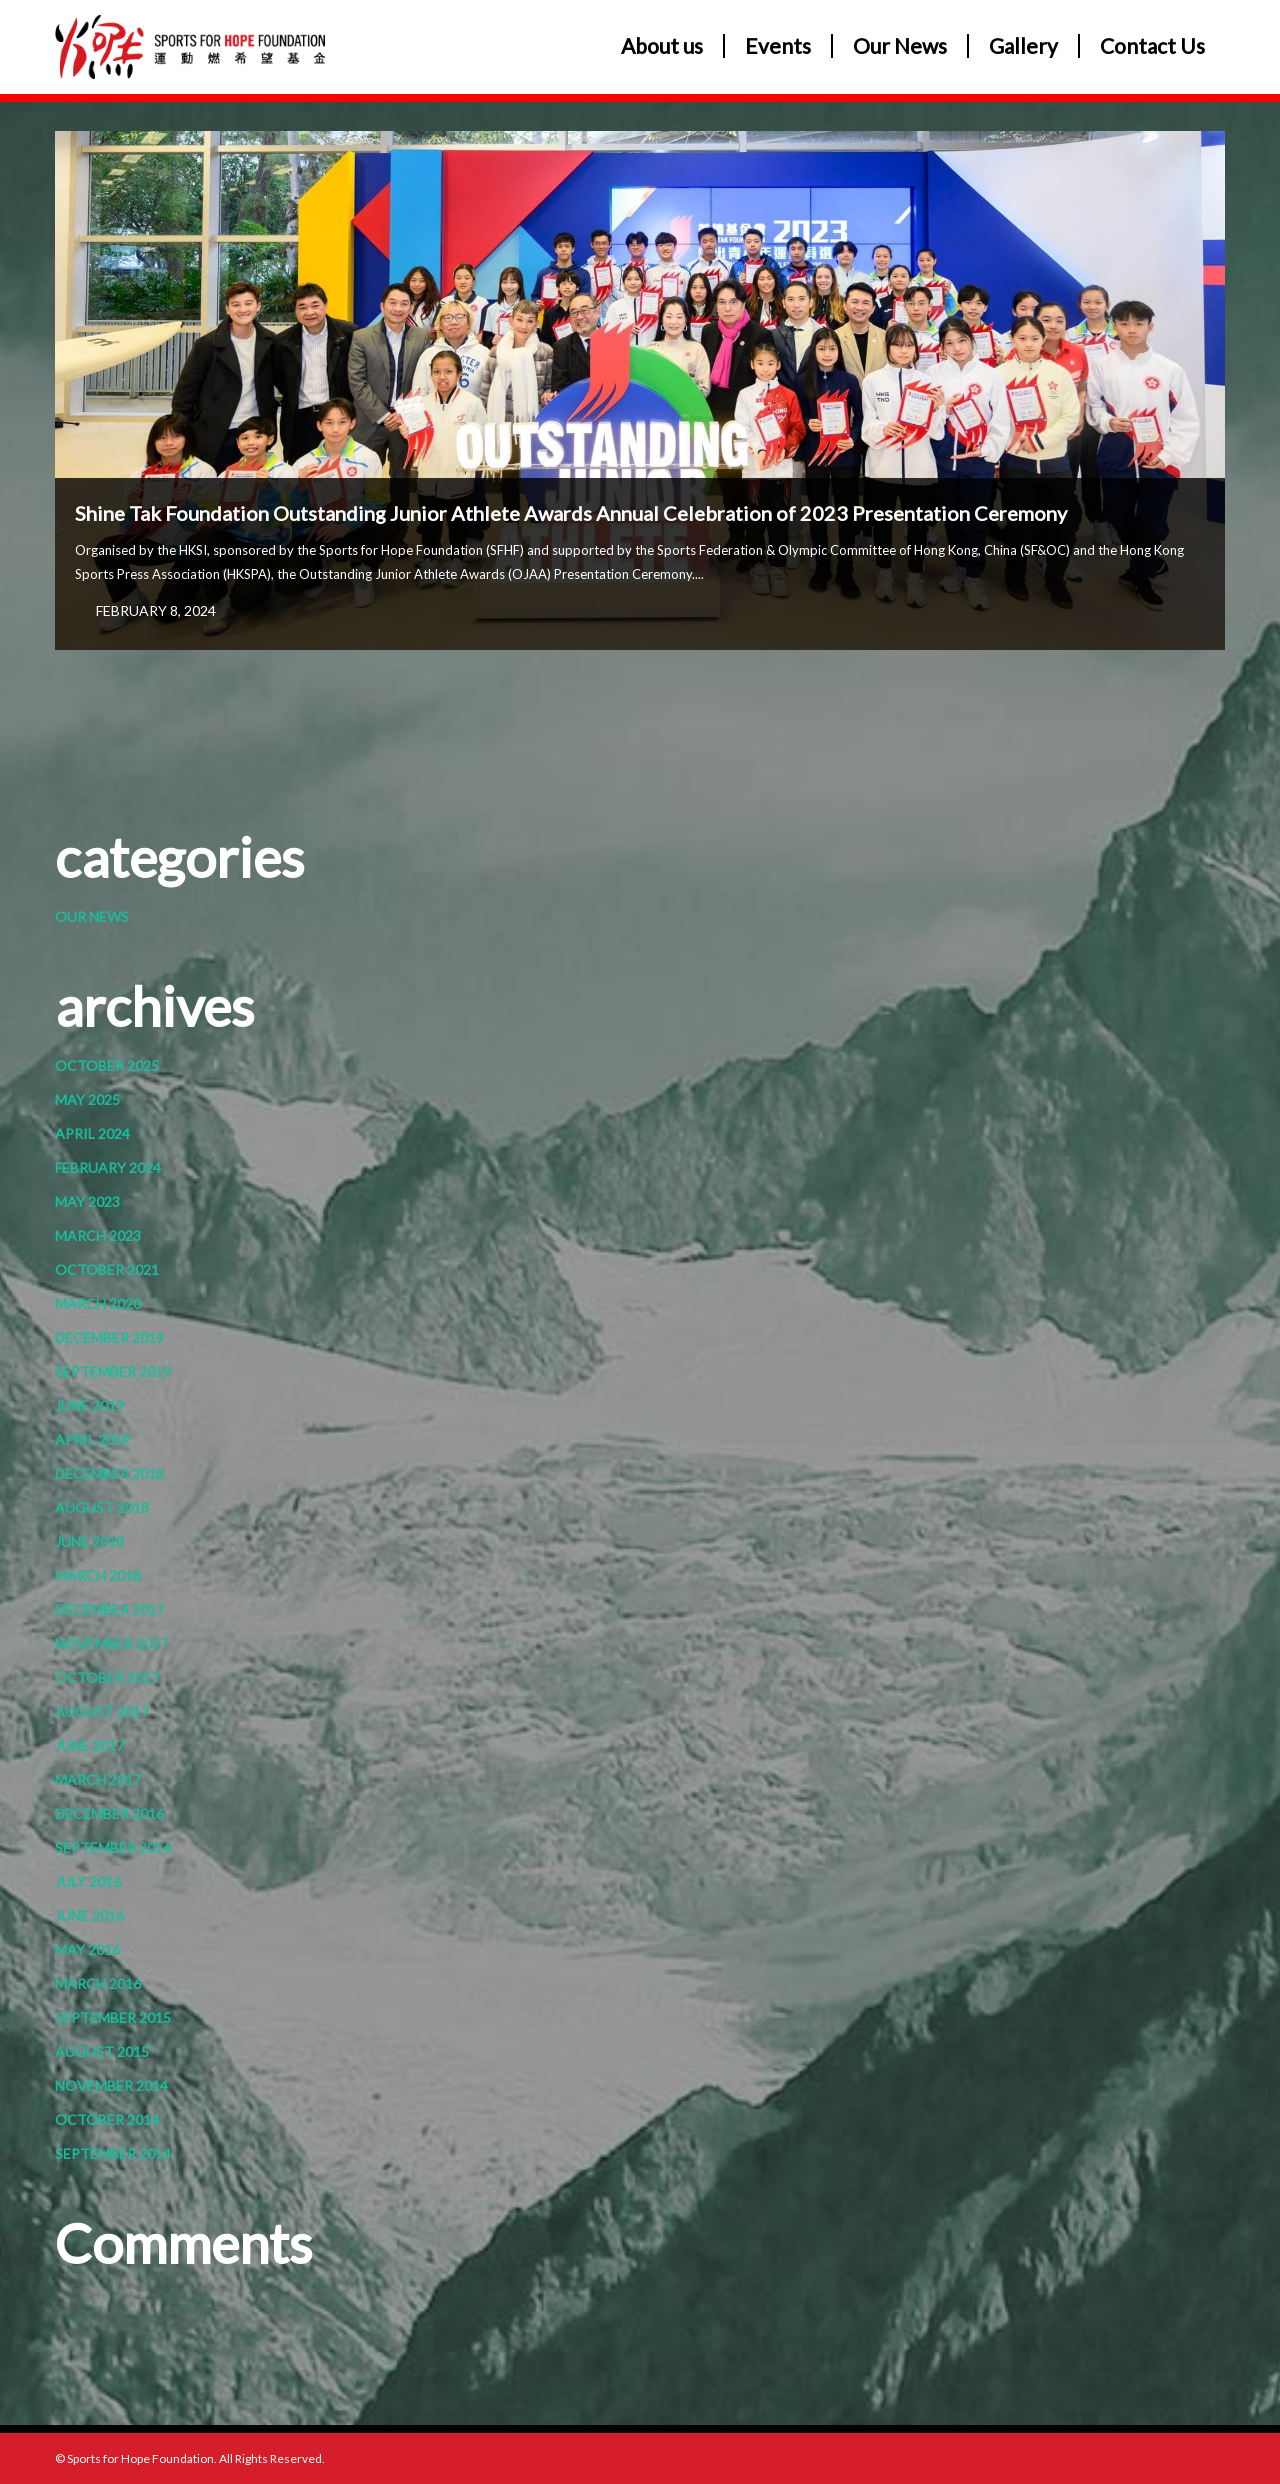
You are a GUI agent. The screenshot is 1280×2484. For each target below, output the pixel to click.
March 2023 (98, 1235)
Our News (900, 46)
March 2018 (98, 1575)
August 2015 (102, 2051)
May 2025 (87, 1099)
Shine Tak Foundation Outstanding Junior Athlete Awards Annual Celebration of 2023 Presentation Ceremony (571, 513)
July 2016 (88, 1881)
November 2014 (111, 2085)
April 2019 (92, 1439)
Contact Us (1152, 46)
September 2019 (113, 1371)
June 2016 (89, 1915)
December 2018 (109, 1473)
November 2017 (111, 1643)
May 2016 (87, 1949)
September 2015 (113, 2017)
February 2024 (108, 1167)
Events (778, 46)
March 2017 (98, 1779)
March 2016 (98, 1983)
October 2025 (107, 1065)
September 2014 (113, 2153)
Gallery (1023, 46)
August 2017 (102, 1711)
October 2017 (107, 1677)
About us (662, 46)
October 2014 (107, 2119)
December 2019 (109, 1337)
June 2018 (89, 1541)
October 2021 (107, 1269)
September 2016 (113, 1847)
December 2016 (109, 1813)
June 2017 (89, 1745)
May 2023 (87, 1201)
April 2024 (92, 1133)
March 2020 (98, 1303)
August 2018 (102, 1507)
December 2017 (109, 1609)
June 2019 (89, 1405)
